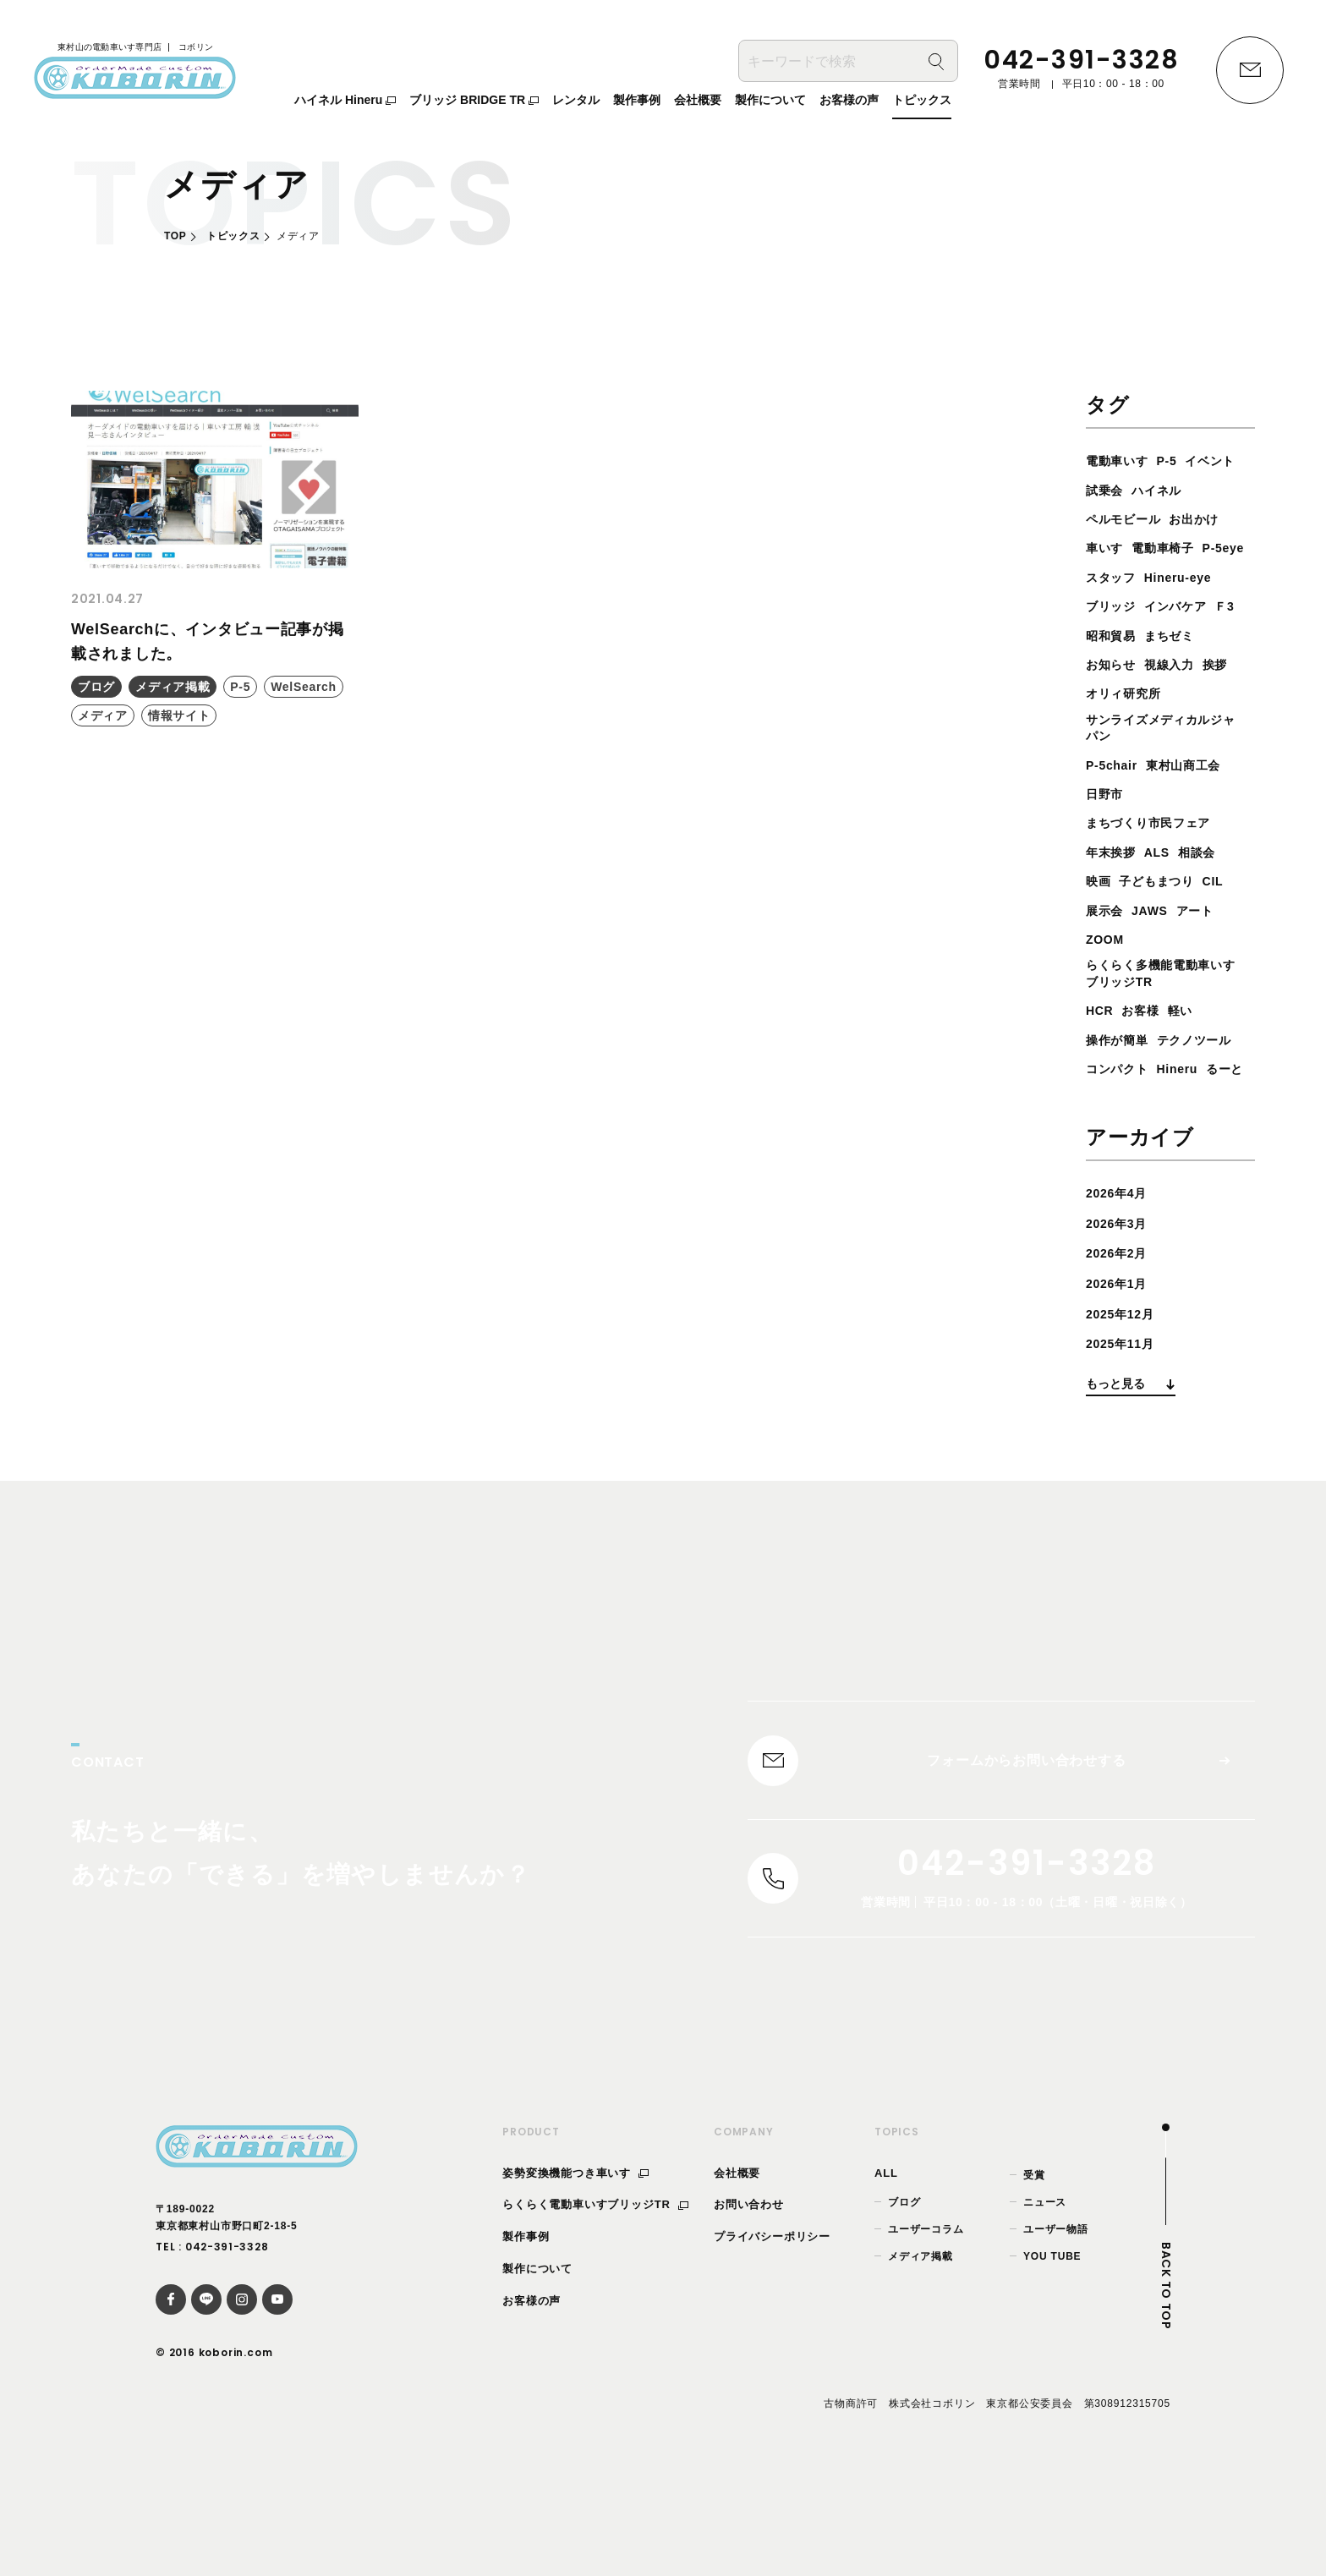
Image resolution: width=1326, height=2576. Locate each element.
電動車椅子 (1121, 577)
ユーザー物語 (1055, 2335)
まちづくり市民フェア (1157, 856)
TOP (175, 236)
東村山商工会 (1196, 798)
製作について (537, 2374)
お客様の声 (531, 2406)
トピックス (233, 236)
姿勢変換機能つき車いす (575, 2278)
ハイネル (1114, 519)
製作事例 (525, 2343)
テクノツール (1128, 1106)
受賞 (1034, 2281)
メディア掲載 (920, 2363)
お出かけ (1114, 547)
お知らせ (1114, 693)
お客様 (1147, 1047)
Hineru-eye (1189, 606)
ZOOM (1107, 972)
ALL (886, 2278)
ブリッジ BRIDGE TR (474, 102)
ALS (1165, 885)
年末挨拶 (1114, 885)
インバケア (1186, 635)
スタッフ (1114, 606)
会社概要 (737, 2278)
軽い (1190, 1047)
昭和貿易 (1145, 664)
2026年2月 (1120, 1348)
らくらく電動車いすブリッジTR (595, 2311)
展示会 (1107, 943)
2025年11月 (1125, 1439)
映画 (1100, 914)
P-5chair (1115, 798)
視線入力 (1179, 693)
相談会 (1210, 885)
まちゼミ (1210, 664)
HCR (1101, 1047)
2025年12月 (1125, 1408)
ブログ (904, 2308)
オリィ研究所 (1128, 722)
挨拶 (1230, 693)
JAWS (1157, 943)
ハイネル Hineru (345, 102)
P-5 (1176, 460)
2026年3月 (1120, 1319)
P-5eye (1189, 577)
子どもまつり (1165, 914)
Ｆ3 (1097, 664)
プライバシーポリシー (772, 2343)
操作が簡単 (1121, 1077)
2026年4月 (1120, 1288)
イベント (1114, 490)
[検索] (936, 64)
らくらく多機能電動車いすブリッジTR (1164, 1009)
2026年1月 (1120, 1379)
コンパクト (1121, 1135)
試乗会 (1172, 490)
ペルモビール (1193, 519)
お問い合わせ (749, 2311)
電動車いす (1121, 460)
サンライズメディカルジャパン (1164, 759)
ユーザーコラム (926, 2335)
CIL (1228, 914)
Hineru (1188, 1135)
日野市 (1107, 826)
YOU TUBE (1052, 2363)
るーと (1107, 1164)
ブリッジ (1114, 635)
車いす (1172, 547)
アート (1207, 943)
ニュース (1044, 2308)
